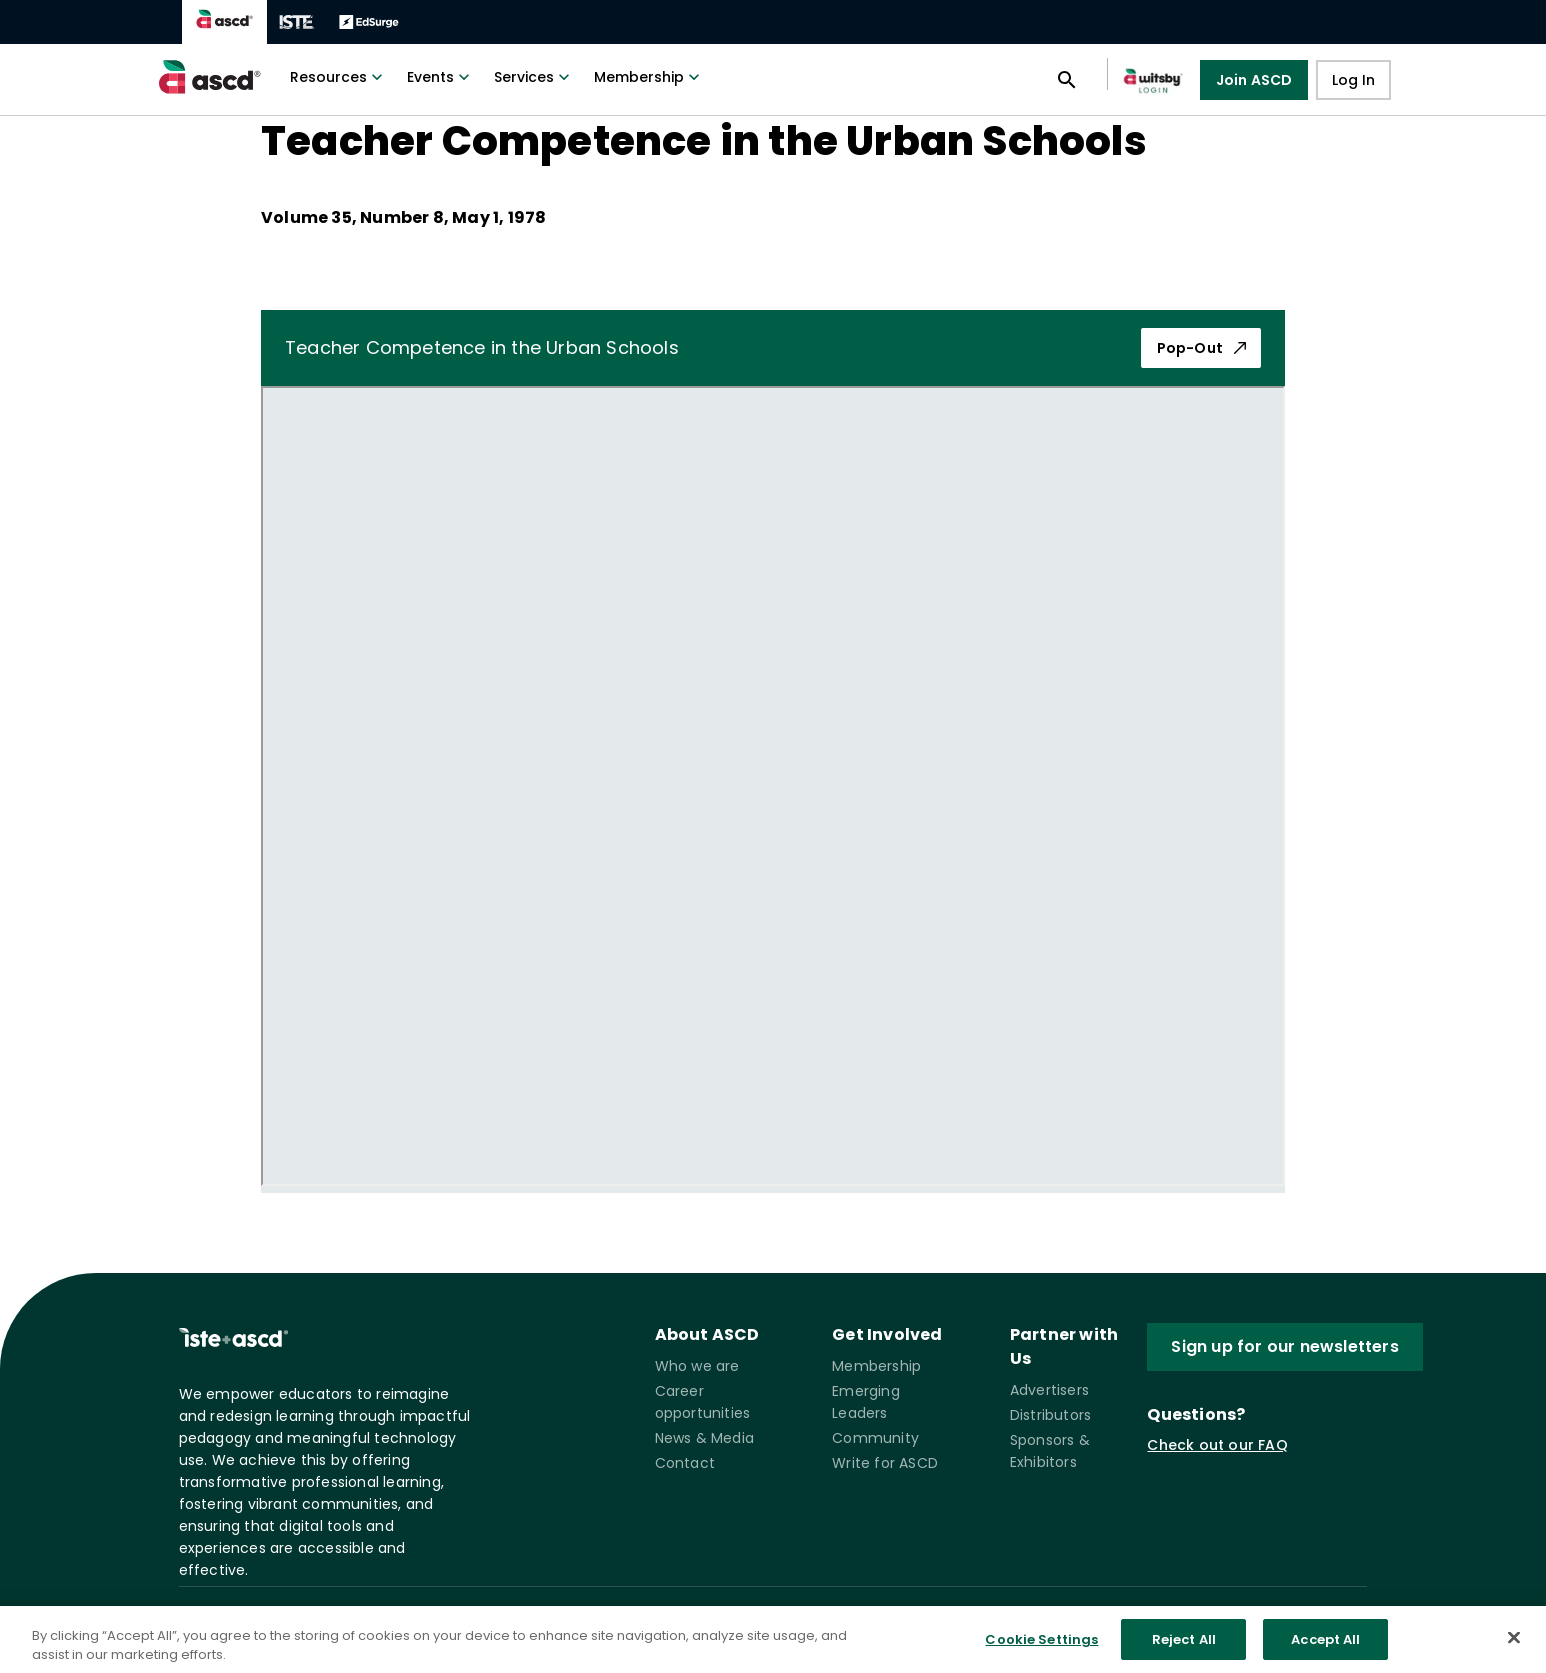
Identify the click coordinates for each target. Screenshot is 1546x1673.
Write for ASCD (885, 1463)
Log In (1353, 80)
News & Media (704, 1438)
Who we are (697, 1366)
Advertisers (1049, 1390)
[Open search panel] (1067, 80)
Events (440, 77)
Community (875, 1438)
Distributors (1050, 1415)
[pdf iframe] (773, 786)
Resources (338, 77)
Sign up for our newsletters (1284, 1346)
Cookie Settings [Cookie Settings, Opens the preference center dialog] (1041, 1652)
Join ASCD (1254, 80)
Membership (649, 77)
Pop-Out (1203, 348)
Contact (685, 1463)
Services (534, 77)
